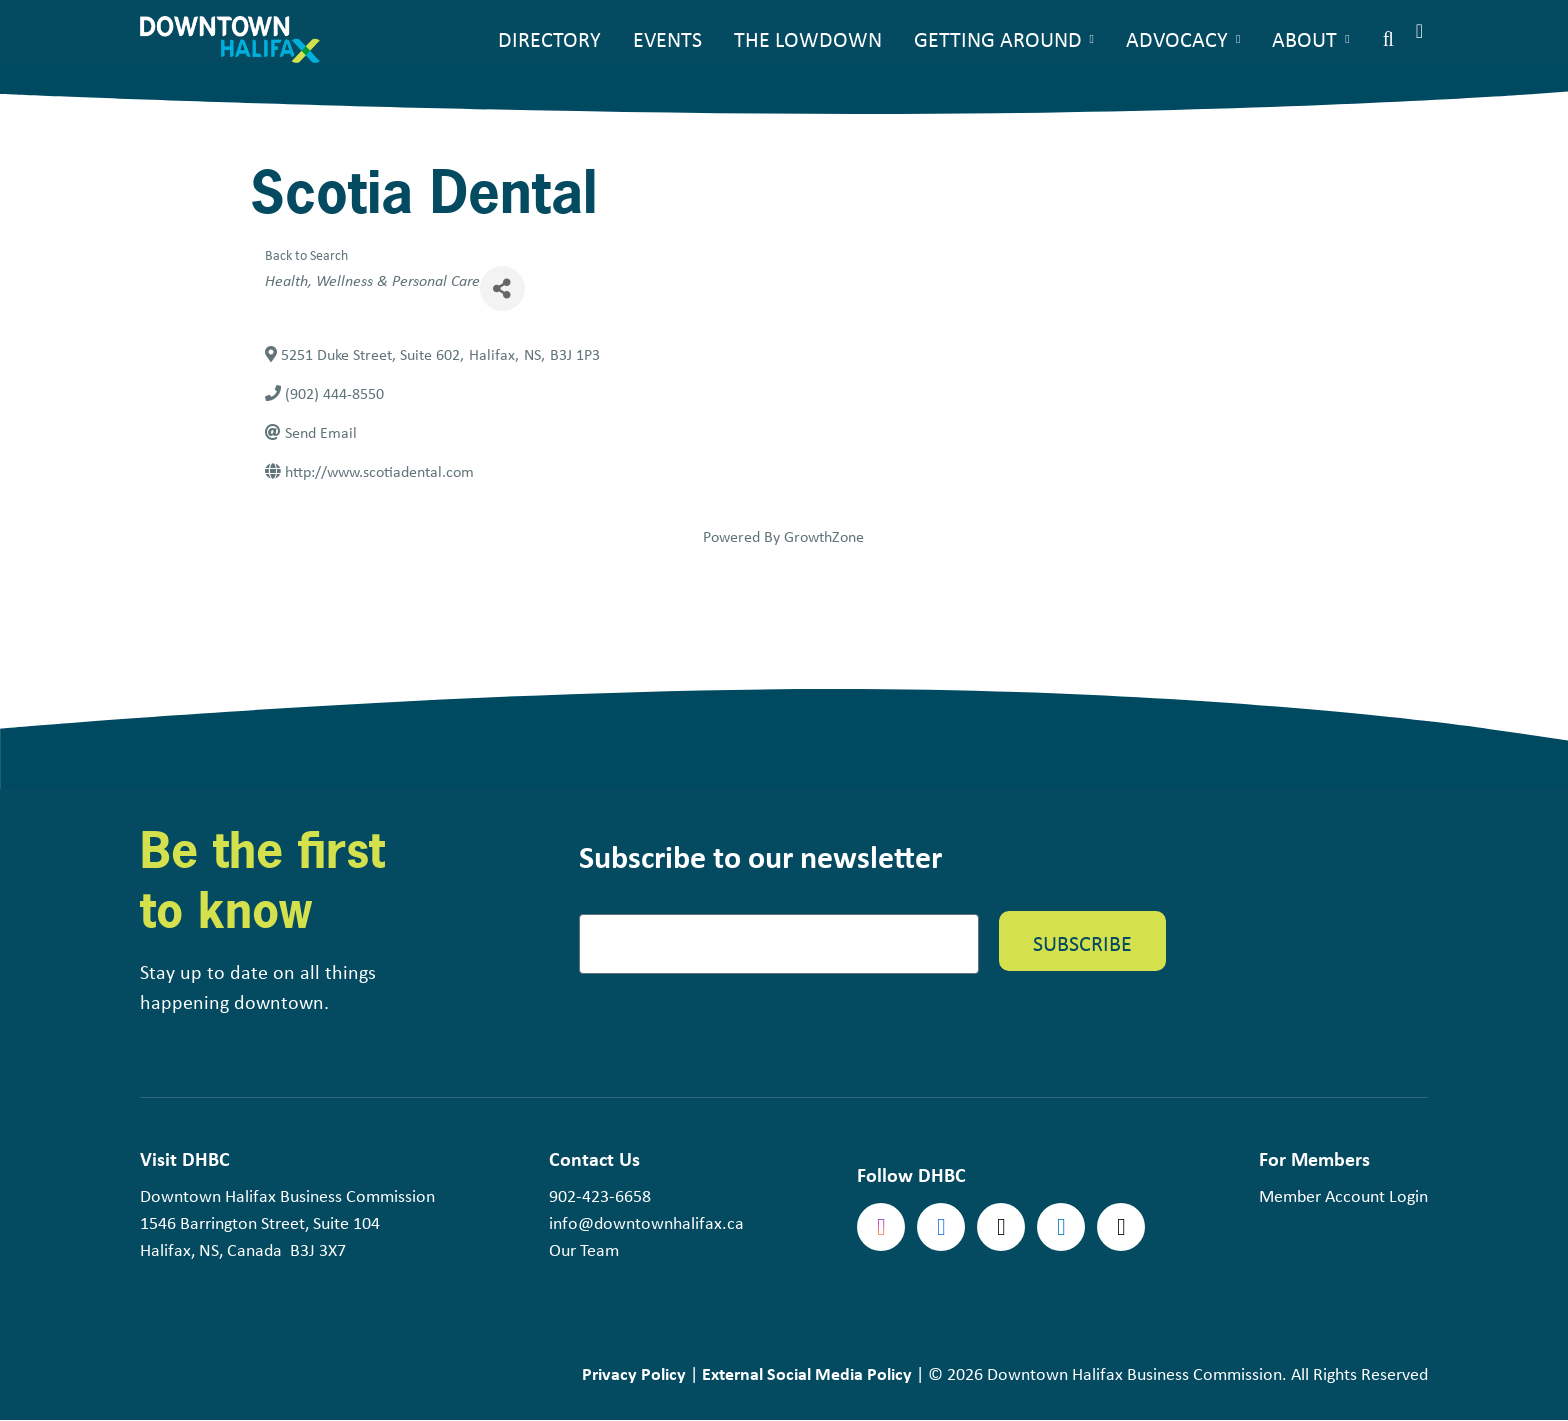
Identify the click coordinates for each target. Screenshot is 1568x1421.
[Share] (502, 288)
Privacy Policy (634, 1373)
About (1304, 39)
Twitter (1001, 1227)
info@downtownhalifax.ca (646, 1223)
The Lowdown (808, 39)
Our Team (584, 1250)
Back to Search (306, 254)
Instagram (881, 1227)
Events (667, 39)
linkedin (1061, 1227)
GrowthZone (824, 536)
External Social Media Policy (807, 1373)
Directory (549, 39)
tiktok (1121, 1227)
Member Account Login (1343, 1196)
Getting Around (998, 39)
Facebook (941, 1227)
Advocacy (1177, 39)
